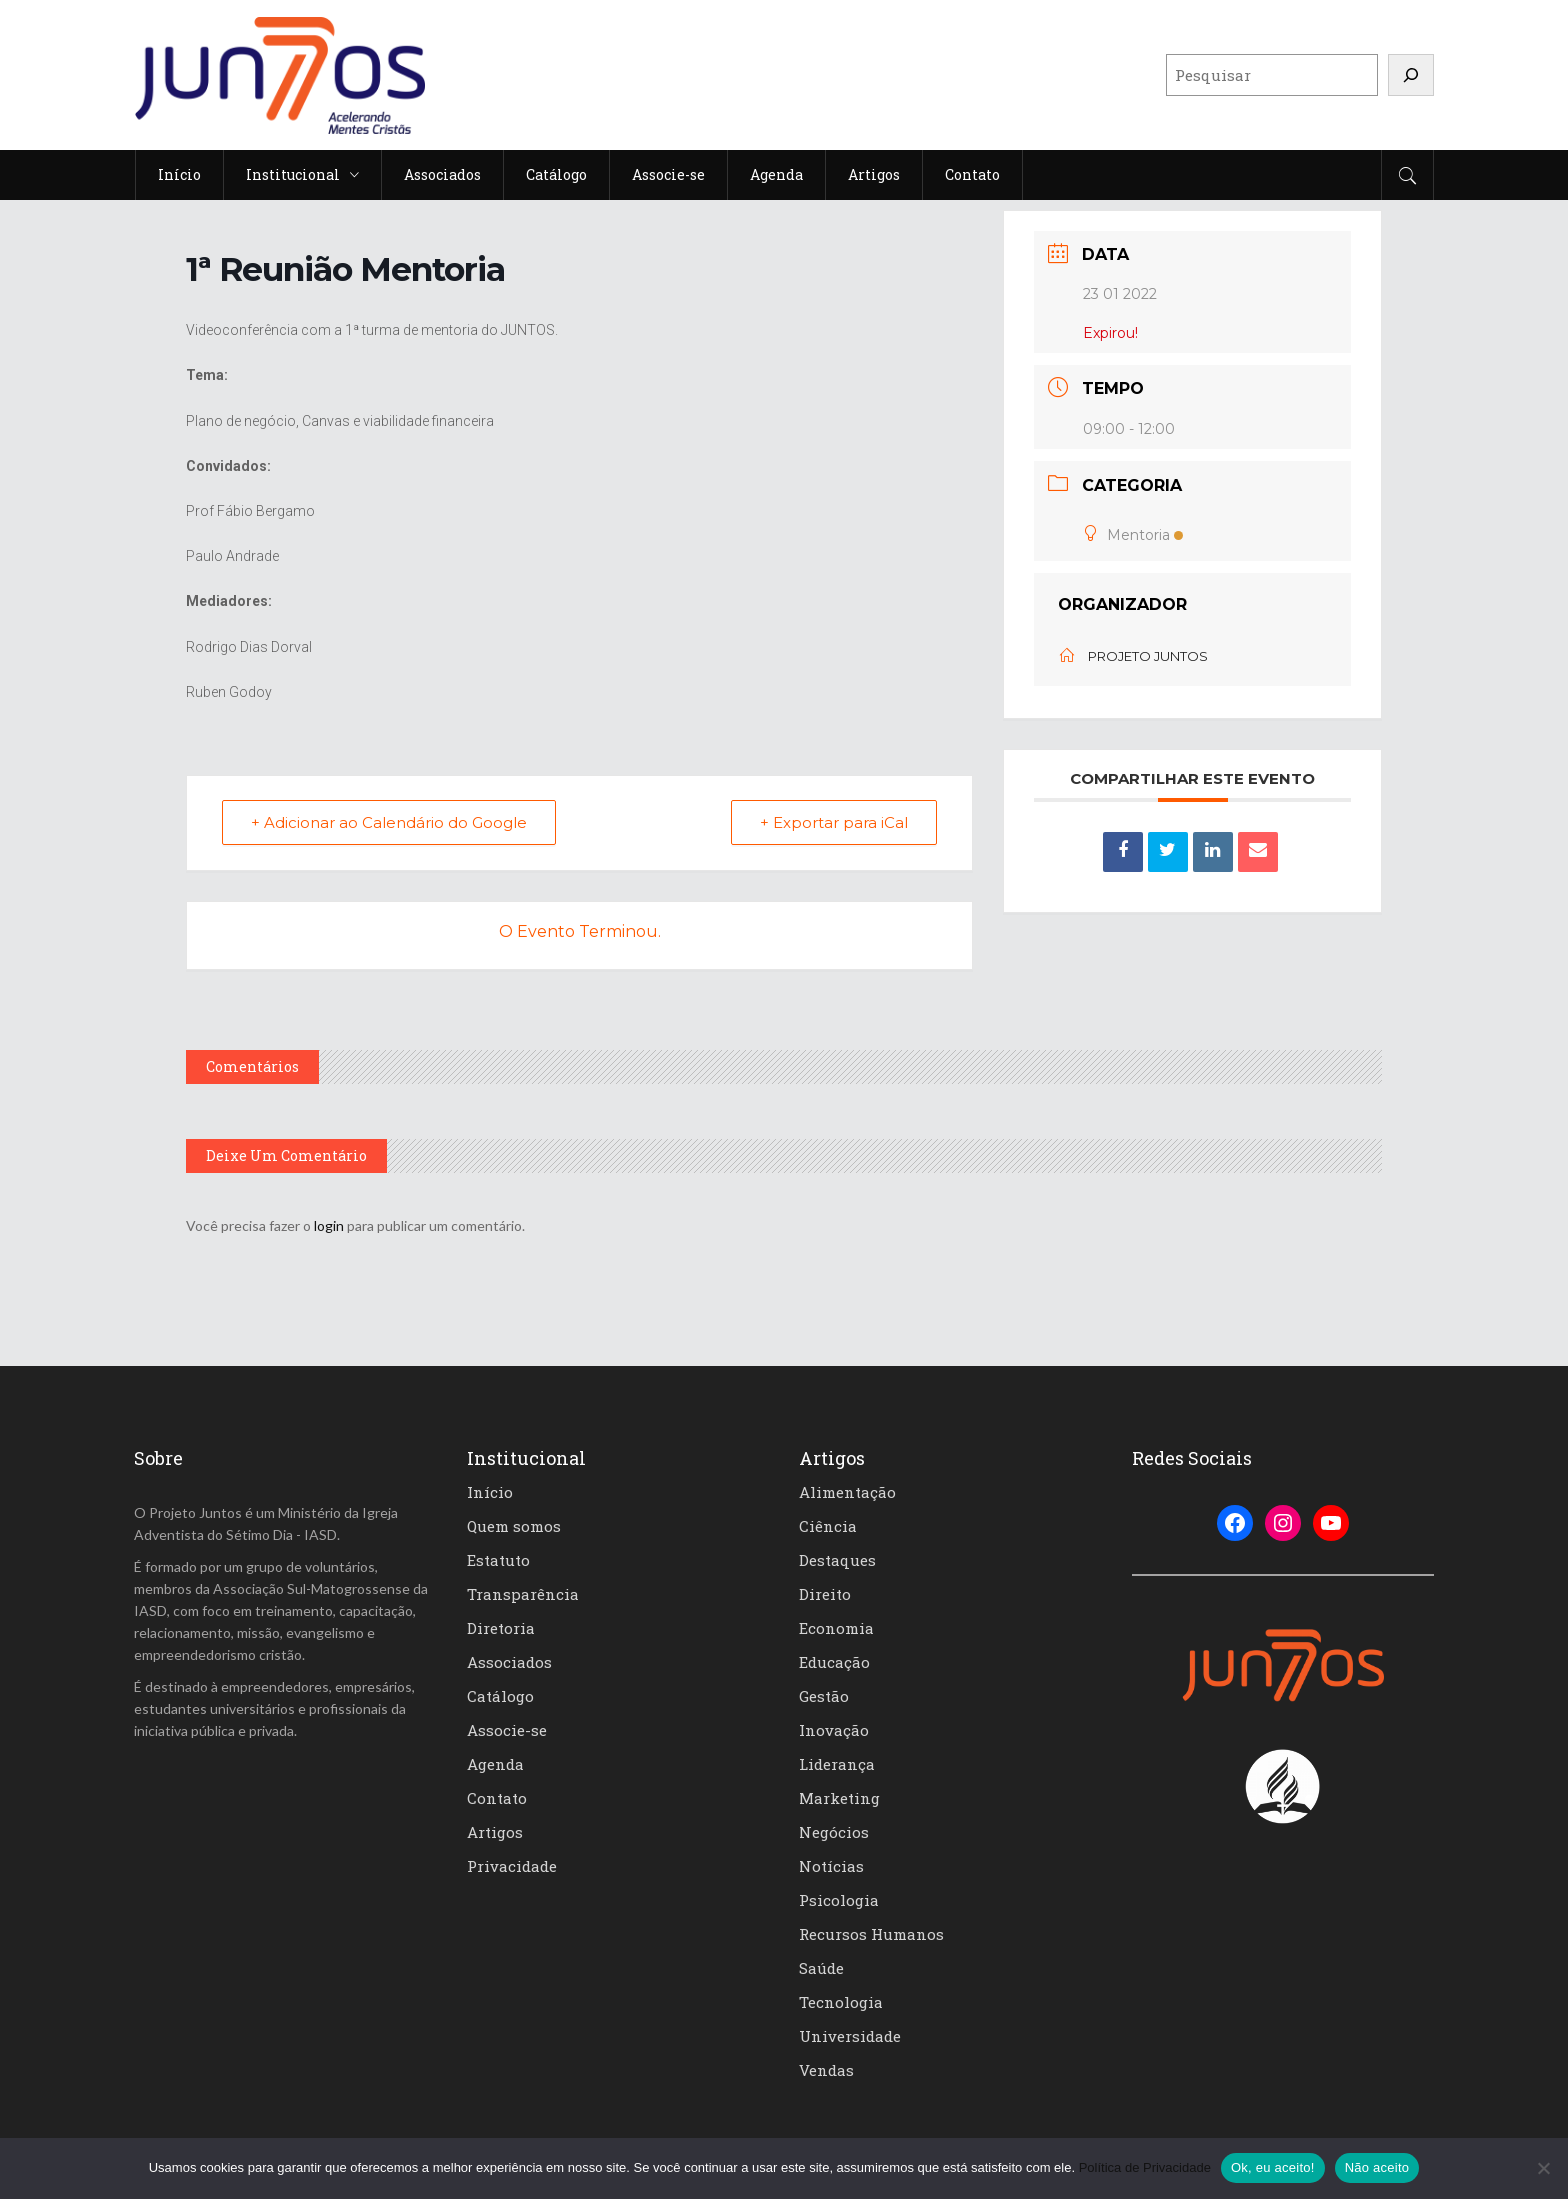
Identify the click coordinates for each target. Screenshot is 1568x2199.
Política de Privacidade (1145, 2167)
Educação (834, 1662)
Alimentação (847, 1492)
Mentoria (1133, 535)
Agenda (495, 1764)
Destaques (837, 1560)
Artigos (495, 1832)
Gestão (824, 1696)
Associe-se (507, 1730)
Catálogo (500, 1696)
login (329, 1225)
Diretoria (501, 1628)
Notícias (831, 1866)
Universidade (850, 2036)
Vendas (826, 2070)
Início (490, 1492)
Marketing (839, 1798)
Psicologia (839, 1900)
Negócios (834, 1832)
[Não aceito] (1543, 2168)
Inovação (834, 1730)
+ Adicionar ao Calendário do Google (389, 822)
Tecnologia (841, 2002)
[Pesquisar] (1411, 75)
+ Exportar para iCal (834, 822)
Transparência (523, 1594)
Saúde (821, 1968)
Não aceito (1377, 2167)
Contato (497, 1798)
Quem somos (514, 1526)
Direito (825, 1594)
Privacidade (512, 1866)
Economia (836, 1628)
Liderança (837, 1764)
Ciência (828, 1526)
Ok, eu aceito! (1273, 2167)
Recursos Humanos (871, 1934)
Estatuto (498, 1560)
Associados (509, 1662)
